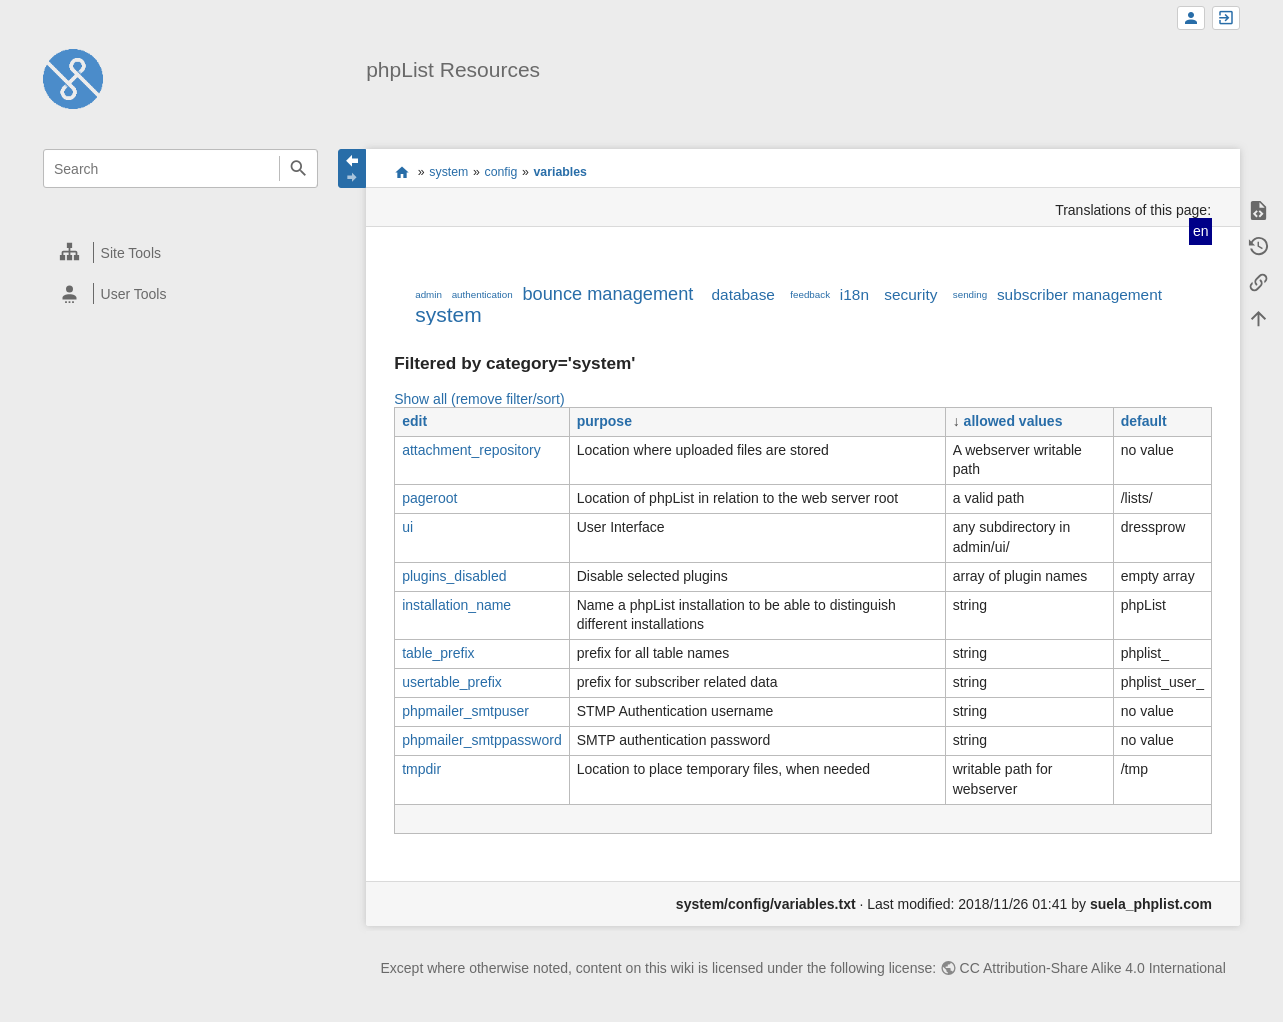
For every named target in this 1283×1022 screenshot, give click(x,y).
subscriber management (1079, 294)
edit (414, 421)
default (1144, 421)
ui (407, 527)
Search (298, 168)
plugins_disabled (454, 576)
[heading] (181, 252)
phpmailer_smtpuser (465, 711)
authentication (482, 294)
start (401, 172)
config (500, 172)
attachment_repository (471, 450)
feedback (810, 294)
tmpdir (421, 769)
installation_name (456, 605)
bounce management (607, 294)
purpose (604, 421)
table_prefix (438, 653)
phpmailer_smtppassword (482, 740)
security (910, 294)
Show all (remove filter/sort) (479, 399)
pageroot (429, 498)
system (448, 172)
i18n (854, 294)
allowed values (1013, 421)
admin (428, 294)
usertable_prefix (452, 682)
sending (970, 294)
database (743, 294)
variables (559, 172)
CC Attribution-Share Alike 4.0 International (1093, 968)
